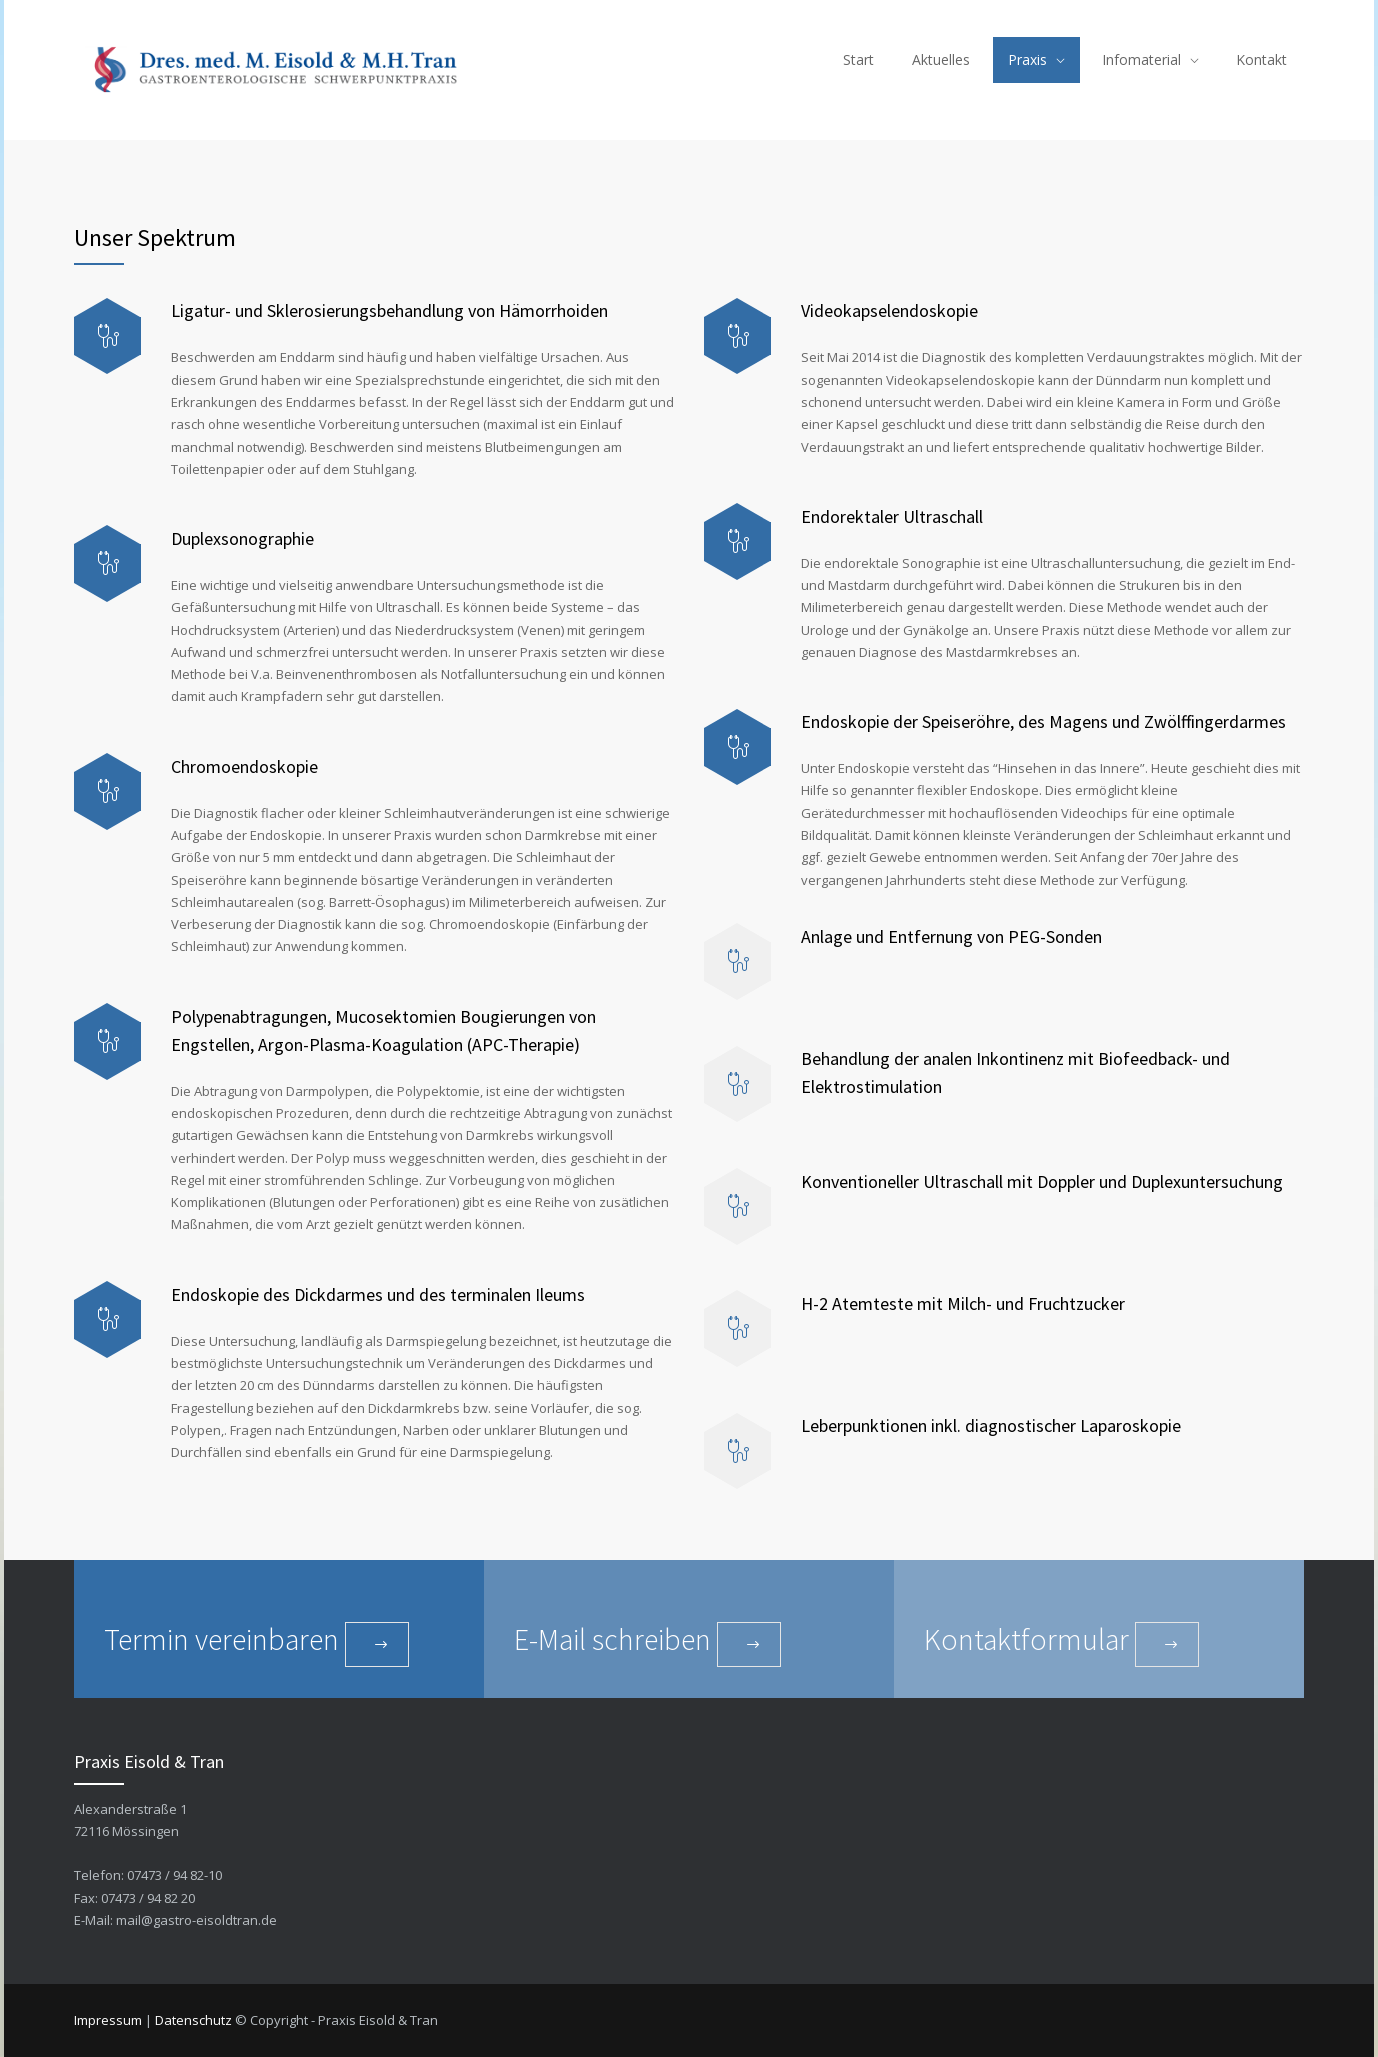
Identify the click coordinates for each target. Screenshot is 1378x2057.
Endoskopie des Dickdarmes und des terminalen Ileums (378, 1294)
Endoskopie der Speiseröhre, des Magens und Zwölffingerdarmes (1043, 721)
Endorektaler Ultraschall (892, 516)
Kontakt (1261, 59)
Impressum (108, 2020)
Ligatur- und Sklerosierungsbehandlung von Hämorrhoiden (389, 310)
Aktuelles (941, 59)
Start (858, 59)
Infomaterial (1141, 59)
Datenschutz (193, 2020)
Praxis (1027, 59)
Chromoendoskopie (244, 766)
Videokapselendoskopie (891, 310)
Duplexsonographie (242, 538)
